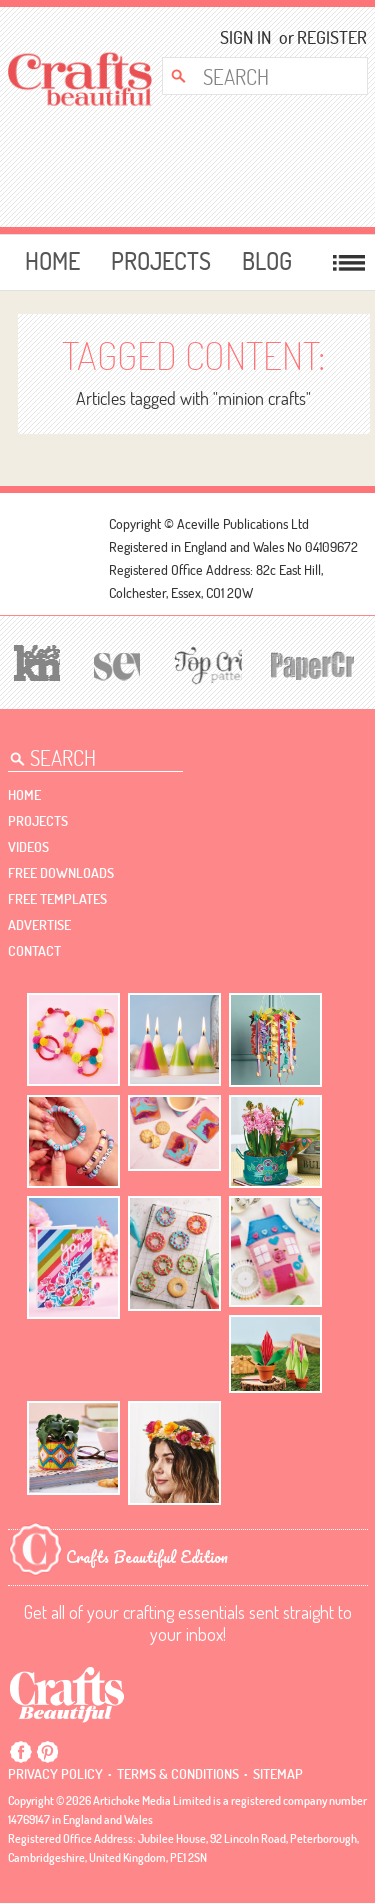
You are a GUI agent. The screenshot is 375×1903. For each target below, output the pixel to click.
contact (34, 951)
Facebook (21, 1752)
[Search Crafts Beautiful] (258, 76)
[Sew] (114, 663)
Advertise (39, 925)
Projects (161, 261)
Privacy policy (55, 1774)
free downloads (61, 873)
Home (52, 261)
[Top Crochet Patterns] (205, 664)
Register (325, 37)
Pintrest (47, 1752)
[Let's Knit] (34, 660)
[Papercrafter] (311, 663)
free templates (57, 899)
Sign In (245, 37)
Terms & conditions (178, 1774)
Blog (267, 261)
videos (28, 847)
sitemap (278, 1774)
